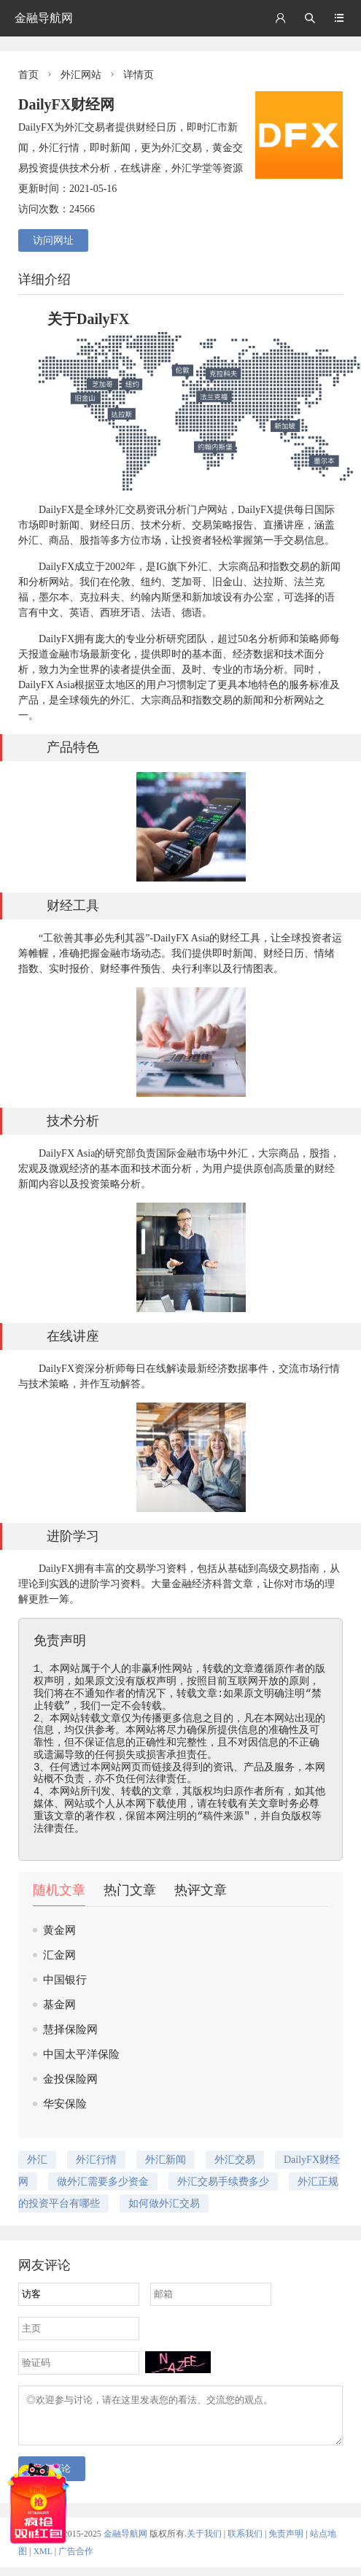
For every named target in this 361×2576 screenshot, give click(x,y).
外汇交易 (234, 2159)
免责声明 (285, 2542)
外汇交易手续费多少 (223, 2181)
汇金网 (59, 1955)
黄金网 (59, 1930)
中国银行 (65, 1980)
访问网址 (53, 240)
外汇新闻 (165, 2159)
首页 (28, 74)
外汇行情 (96, 2159)
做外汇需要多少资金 (103, 2181)
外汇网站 (81, 74)
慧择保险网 (70, 2029)
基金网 (59, 2004)
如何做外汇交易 (164, 2203)
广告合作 (75, 2560)
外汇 (115, 509)
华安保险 (65, 2104)
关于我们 (204, 2542)
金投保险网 (70, 2079)
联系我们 (245, 2542)
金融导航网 (44, 18)
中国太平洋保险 (81, 2054)
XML (42, 2560)
